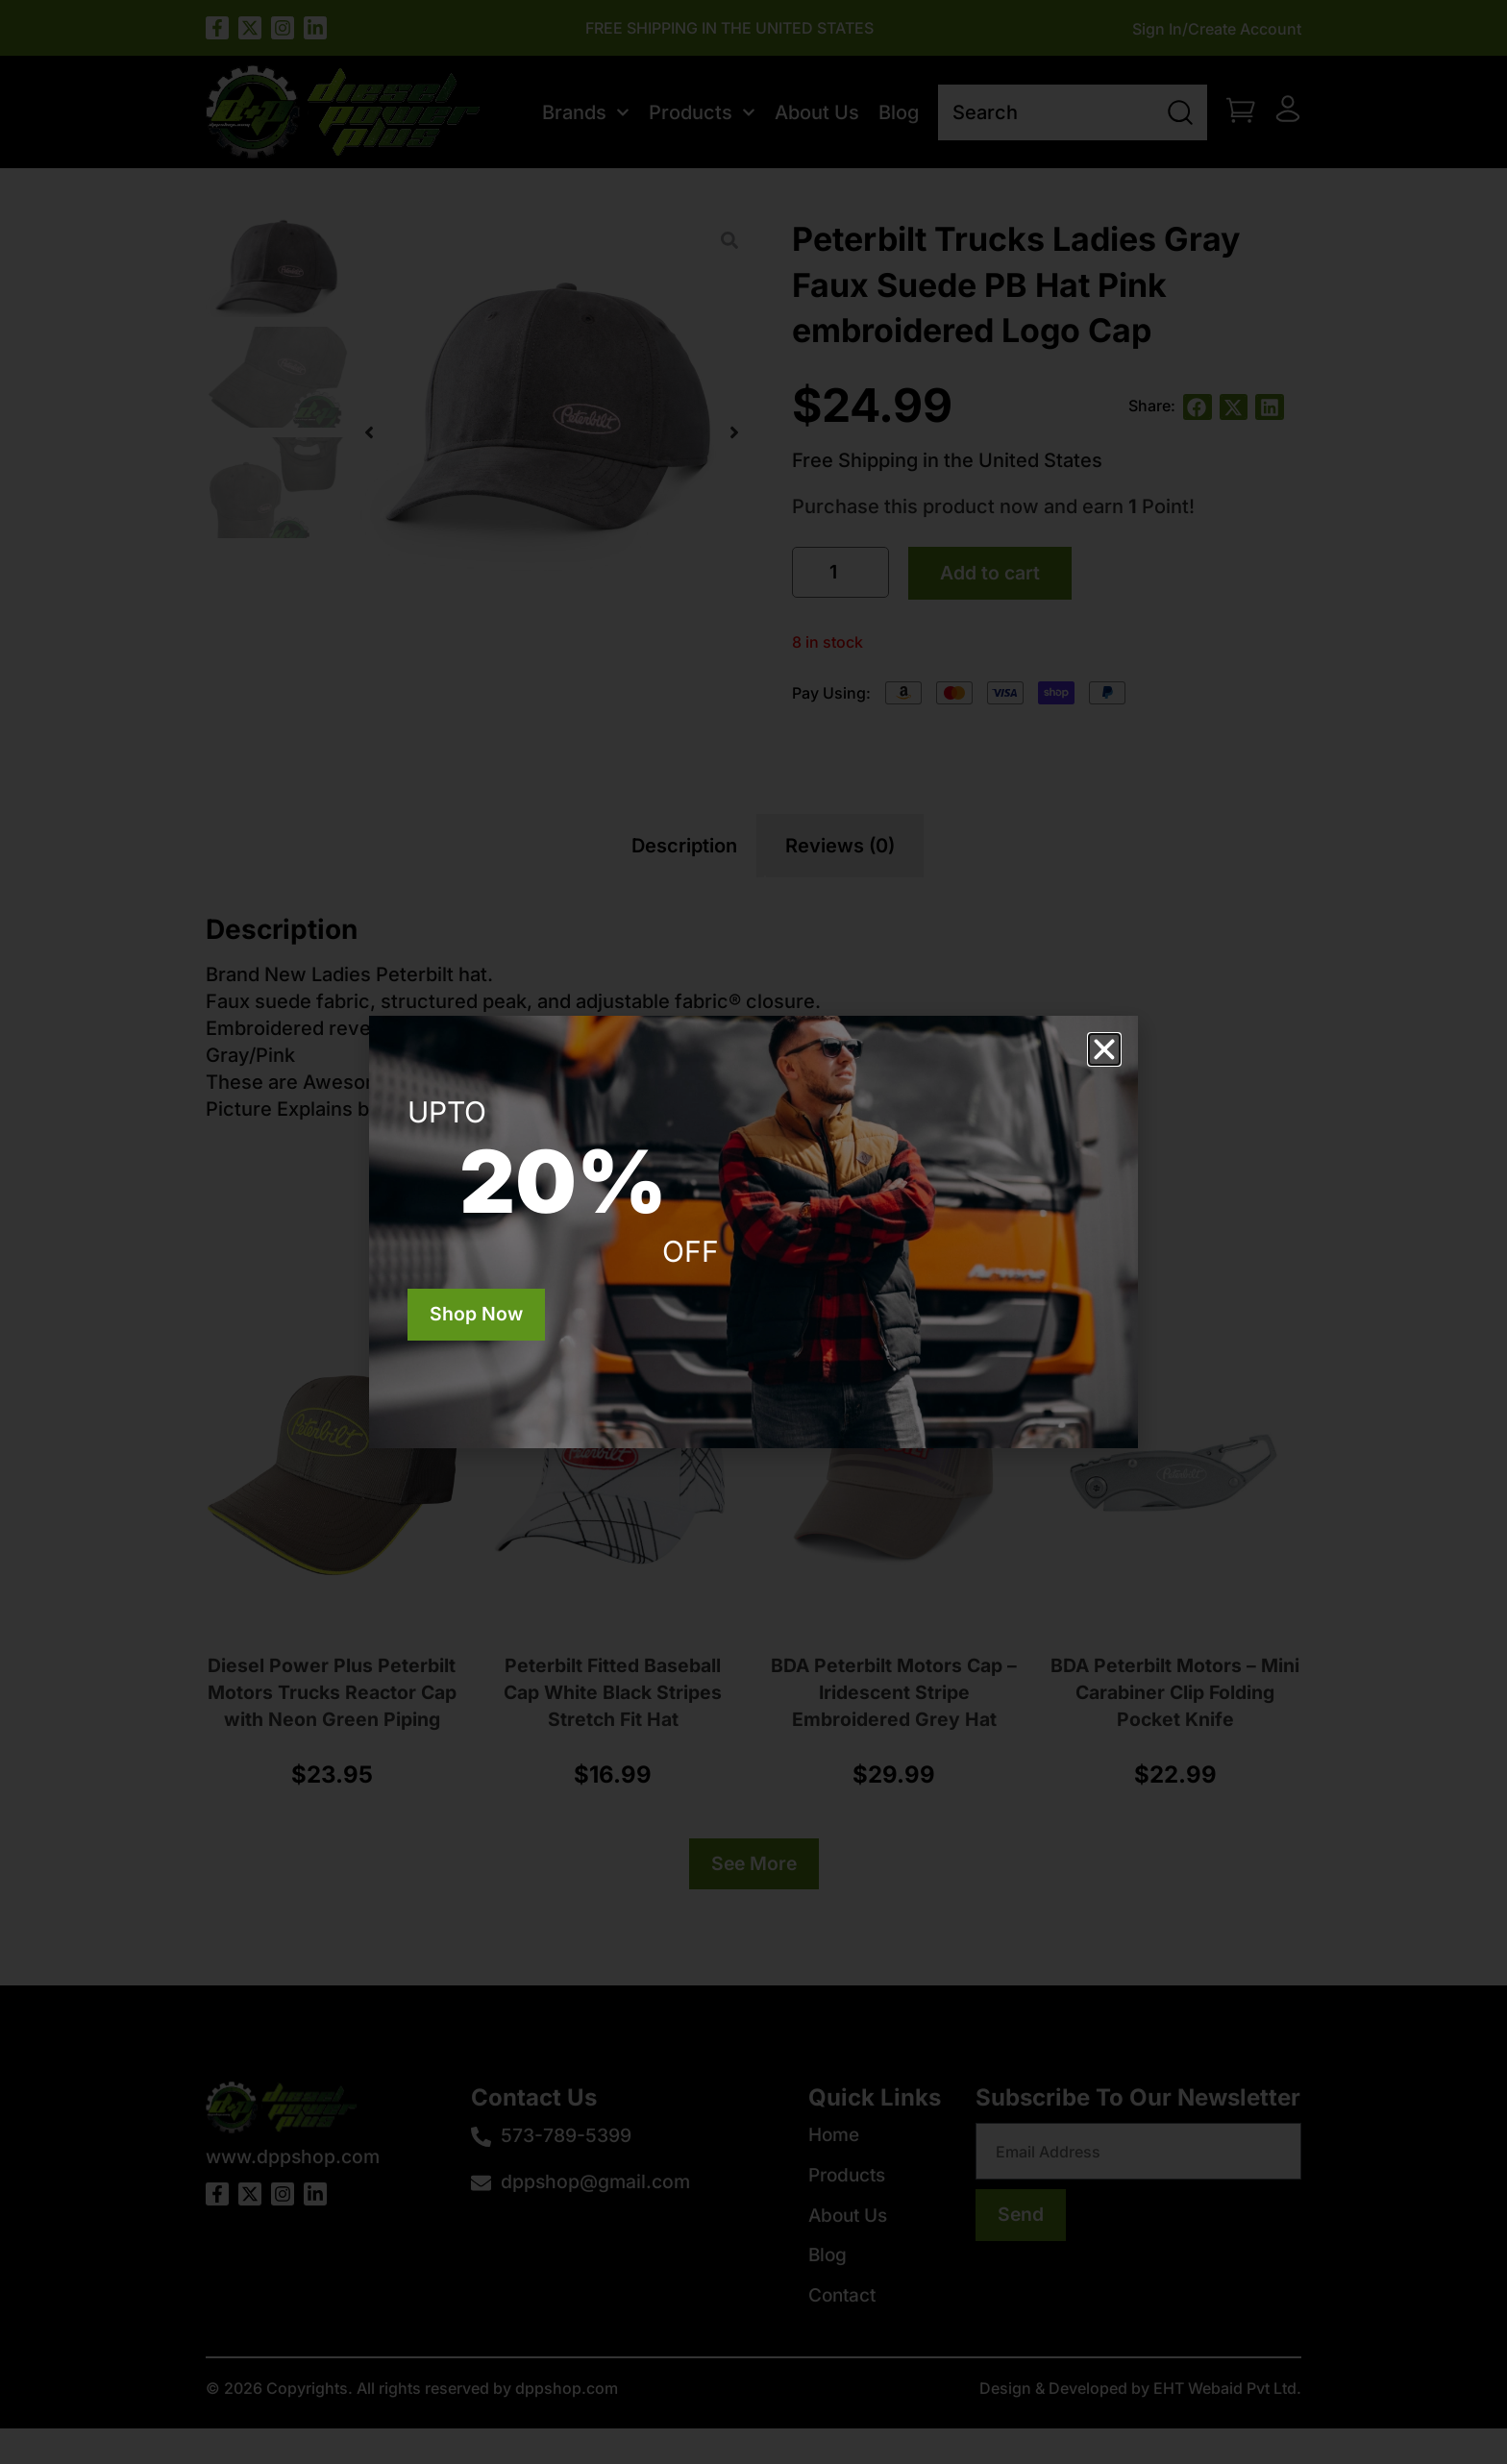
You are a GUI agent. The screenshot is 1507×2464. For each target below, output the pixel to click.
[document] (753, 1232)
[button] (1104, 1049)
